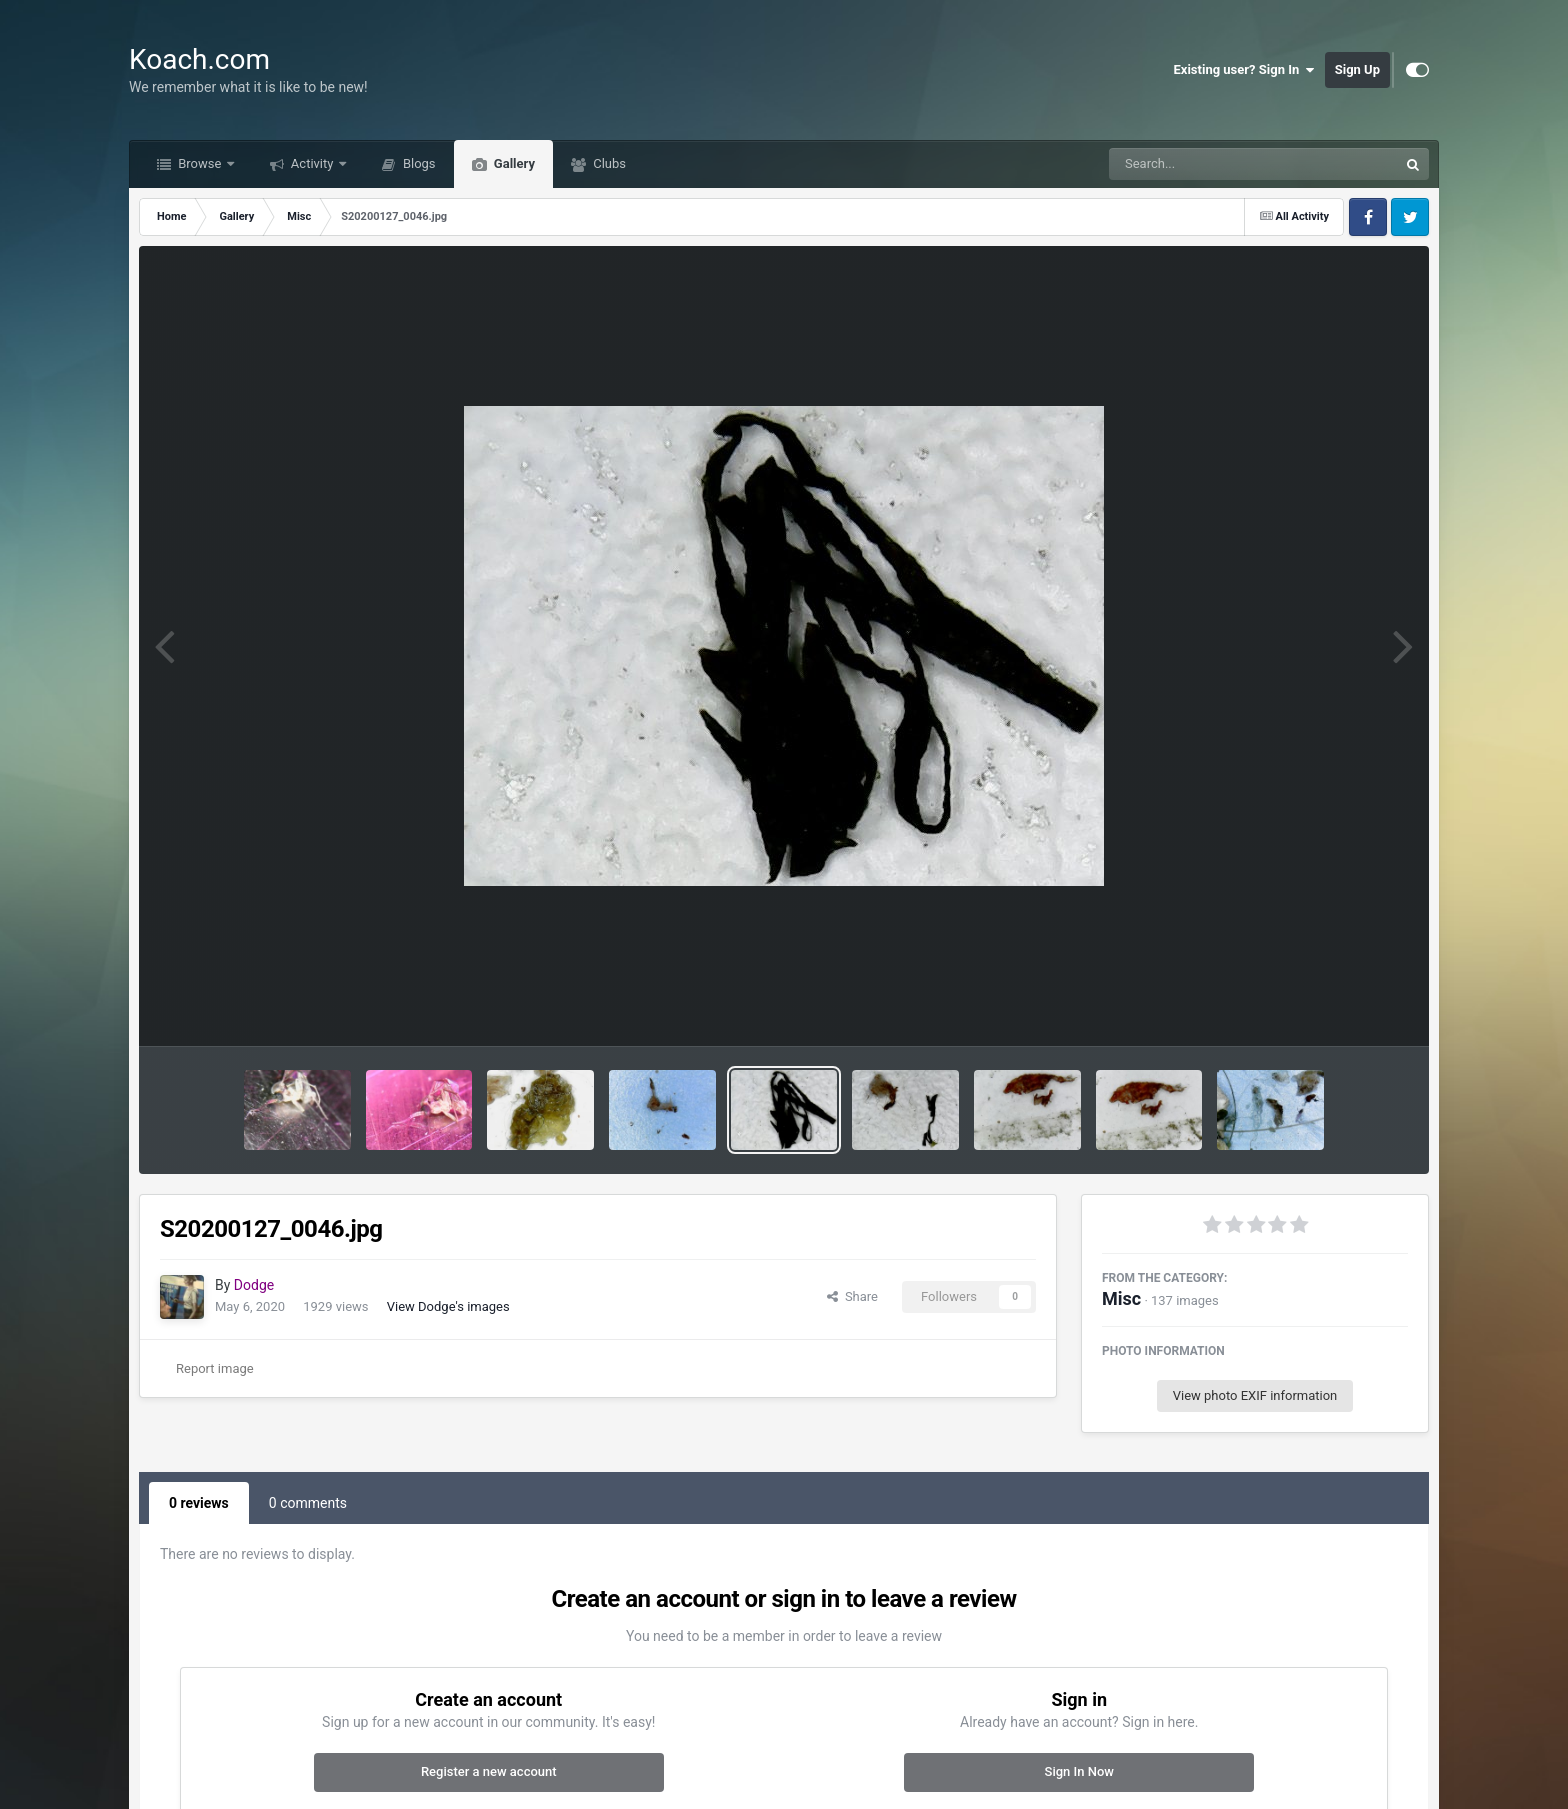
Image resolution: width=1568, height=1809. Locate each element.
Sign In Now (1079, 1771)
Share (852, 1296)
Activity (312, 163)
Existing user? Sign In (1244, 70)
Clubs (608, 163)
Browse (200, 163)
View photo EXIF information (1255, 1395)
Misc (1121, 1298)
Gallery (513, 163)
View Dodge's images (448, 1306)
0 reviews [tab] (199, 1503)
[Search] (1203, 164)
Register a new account (489, 1771)
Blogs (418, 163)
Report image (215, 1368)
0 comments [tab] (308, 1503)
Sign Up (1357, 69)
